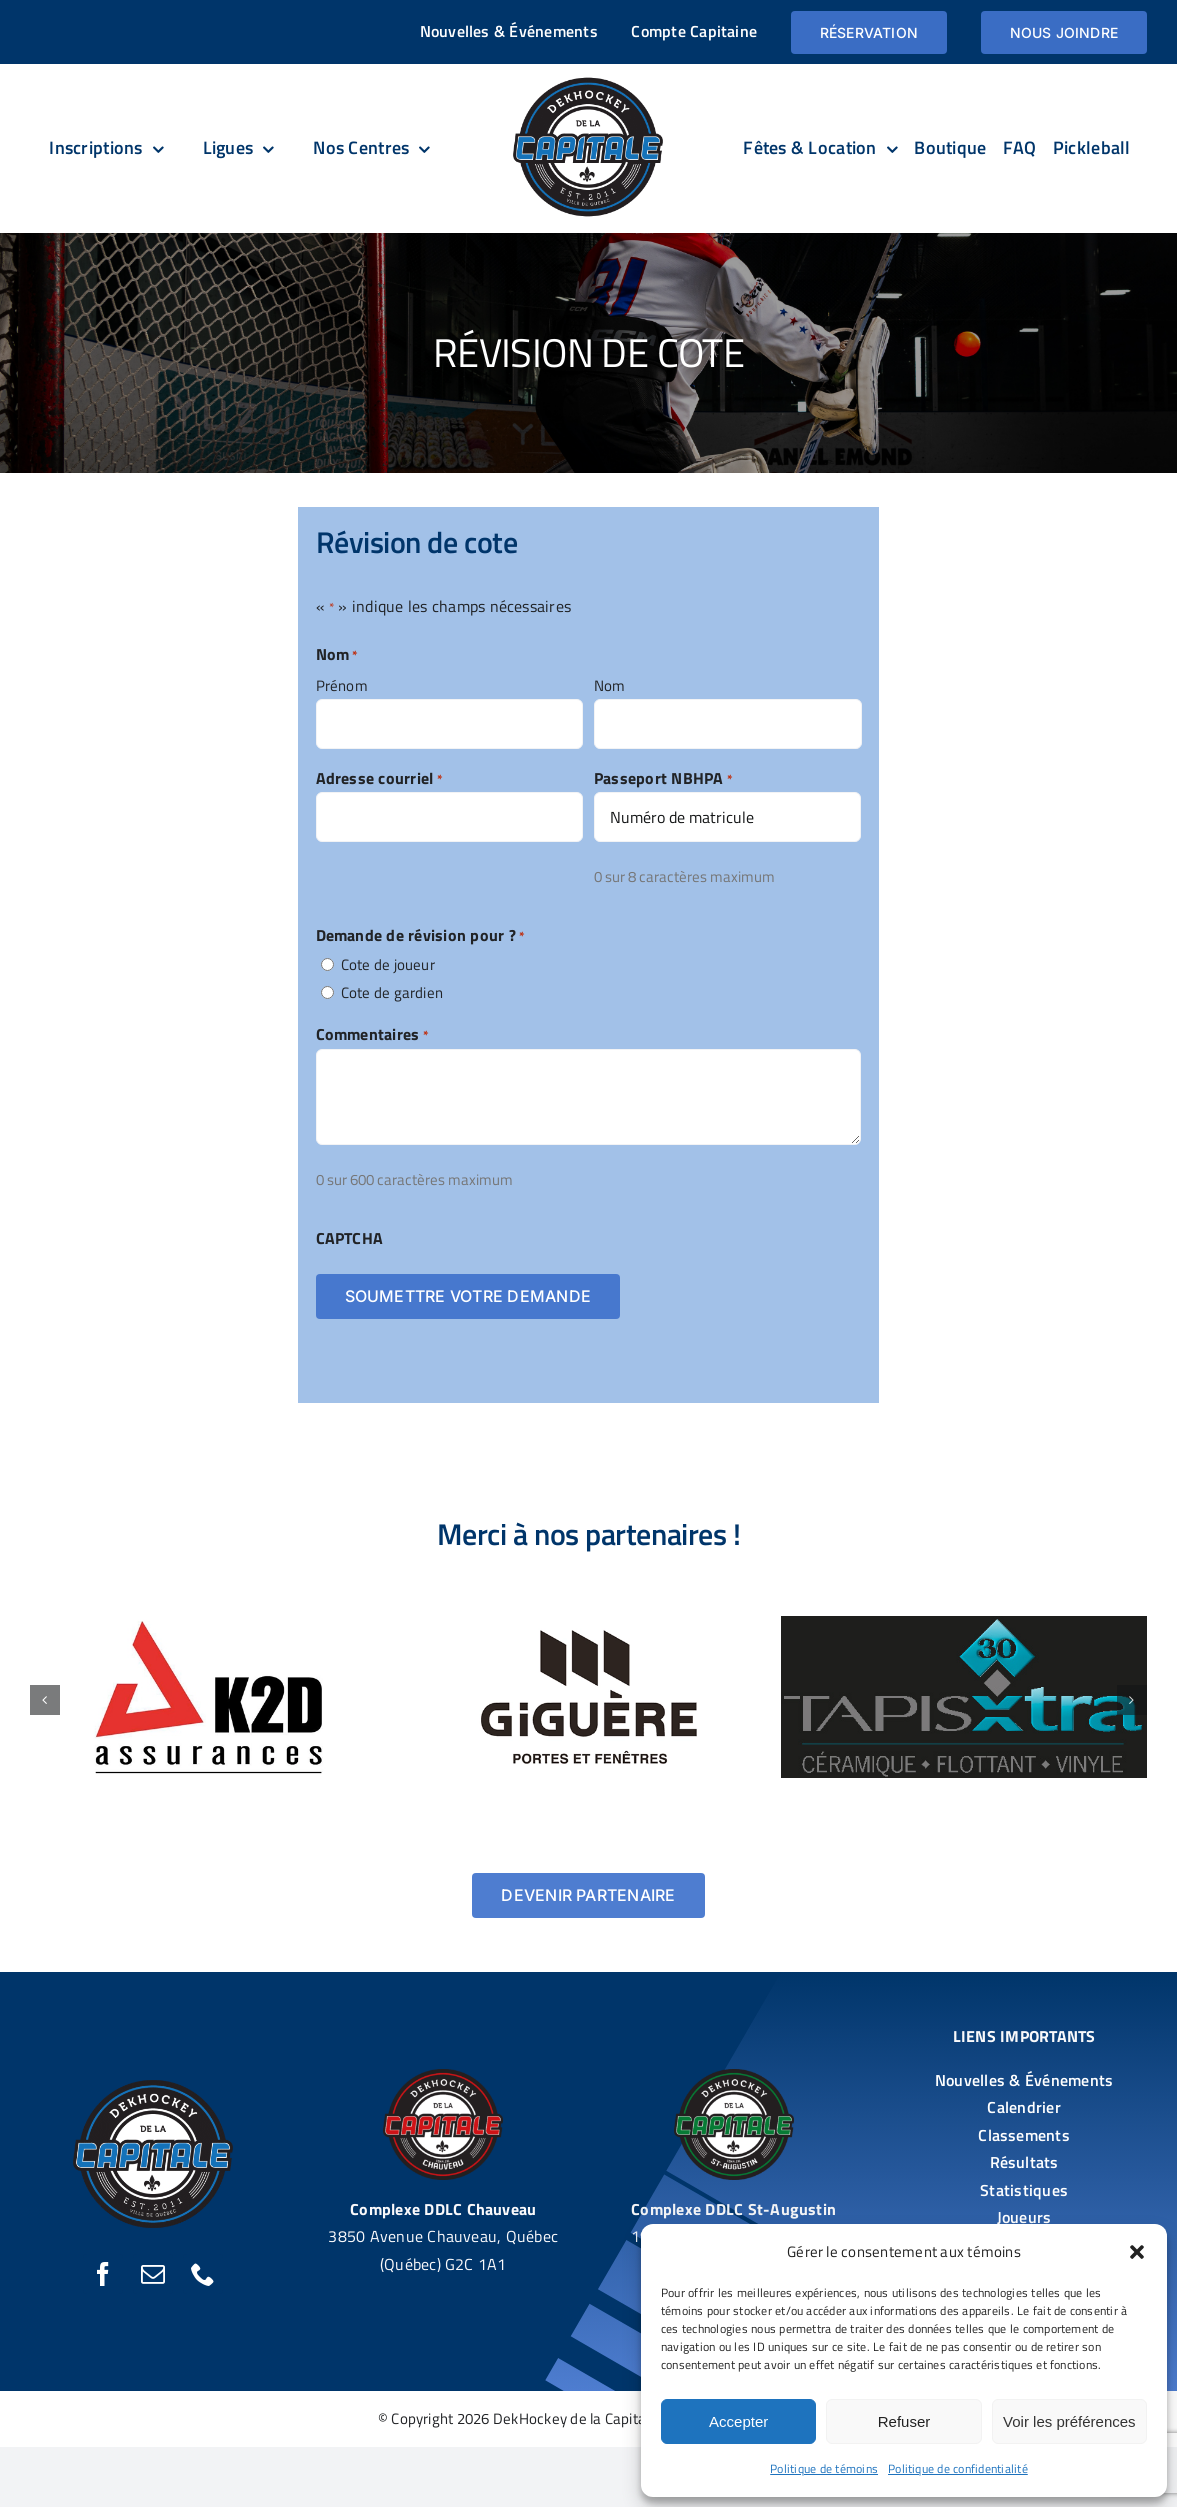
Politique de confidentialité (958, 2468)
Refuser (904, 2421)
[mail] (153, 2274)
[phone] (203, 2274)
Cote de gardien (392, 992)
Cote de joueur (388, 964)
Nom (610, 685)
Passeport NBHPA (663, 778)
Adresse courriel (379, 778)
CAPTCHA (350, 1238)
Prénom (342, 685)
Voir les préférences (1069, 2421)
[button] (1137, 2252)
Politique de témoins (824, 2468)
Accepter (738, 2421)
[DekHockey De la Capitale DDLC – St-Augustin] (734, 2077)
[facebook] (103, 2274)
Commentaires (372, 1034)
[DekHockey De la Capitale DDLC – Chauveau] (443, 2077)
